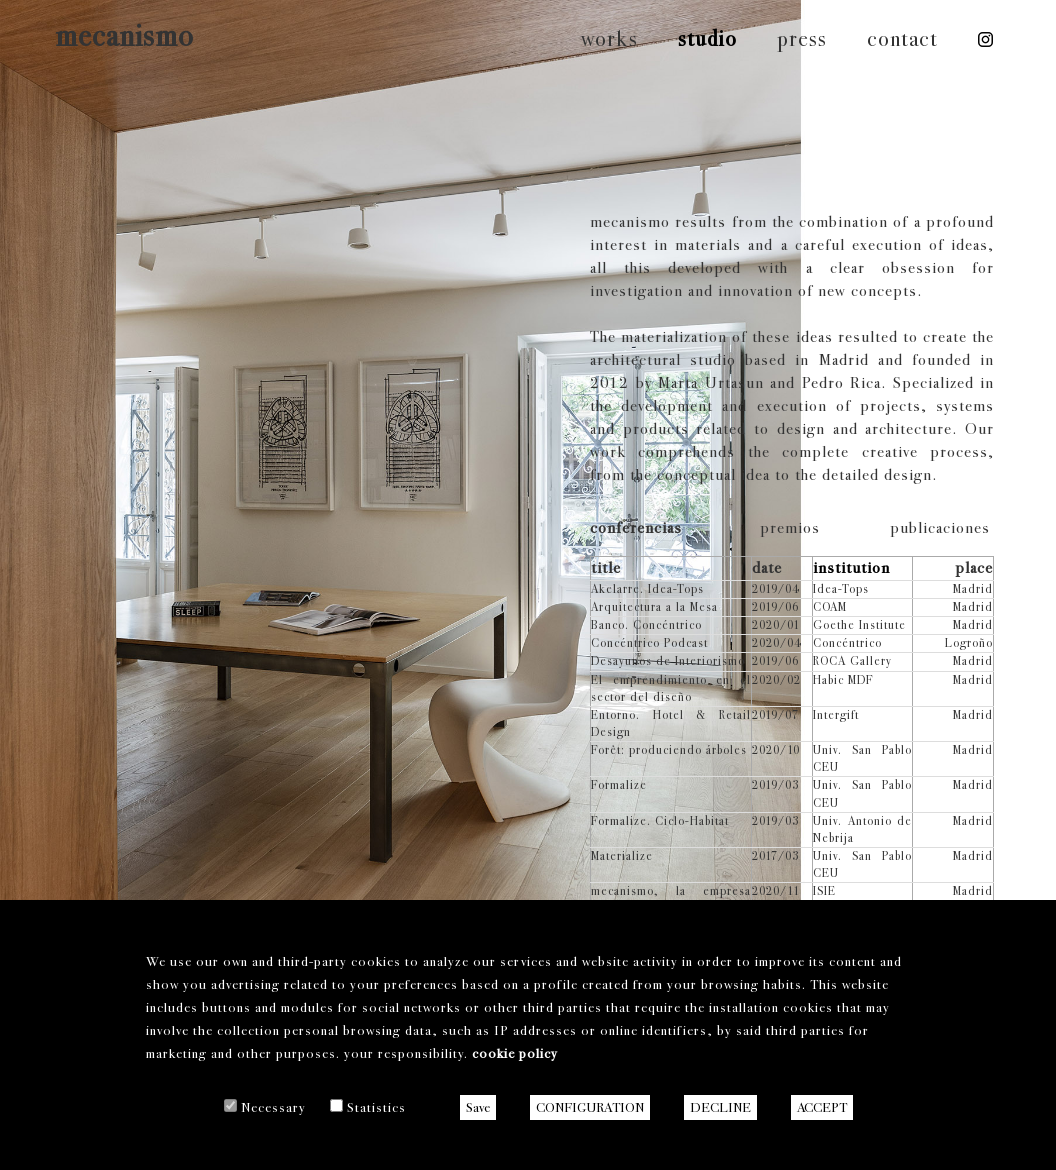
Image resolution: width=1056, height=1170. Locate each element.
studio (707, 38)
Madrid (973, 589)
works (609, 38)
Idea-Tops (841, 589)
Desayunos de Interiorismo (668, 661)
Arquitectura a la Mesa (654, 607)
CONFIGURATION (590, 1107)
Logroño (969, 643)
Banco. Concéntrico (646, 625)
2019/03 (775, 785)
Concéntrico (847, 643)
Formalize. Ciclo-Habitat (660, 821)
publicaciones (940, 527)
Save (478, 1107)
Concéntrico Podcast (649, 643)
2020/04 (776, 643)
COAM (830, 607)
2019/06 (775, 607)
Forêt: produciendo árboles (669, 750)
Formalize (619, 785)
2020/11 (776, 891)
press (802, 38)
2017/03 (775, 856)
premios (790, 527)
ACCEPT (822, 1107)
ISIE (824, 891)
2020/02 (776, 680)
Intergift (836, 715)
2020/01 (776, 625)
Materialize (622, 856)
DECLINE (720, 1107)
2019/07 (775, 715)
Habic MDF (843, 680)
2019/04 (775, 589)
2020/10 (776, 750)
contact (902, 38)
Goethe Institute (859, 625)
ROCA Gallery (852, 661)
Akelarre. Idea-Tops (647, 589)
